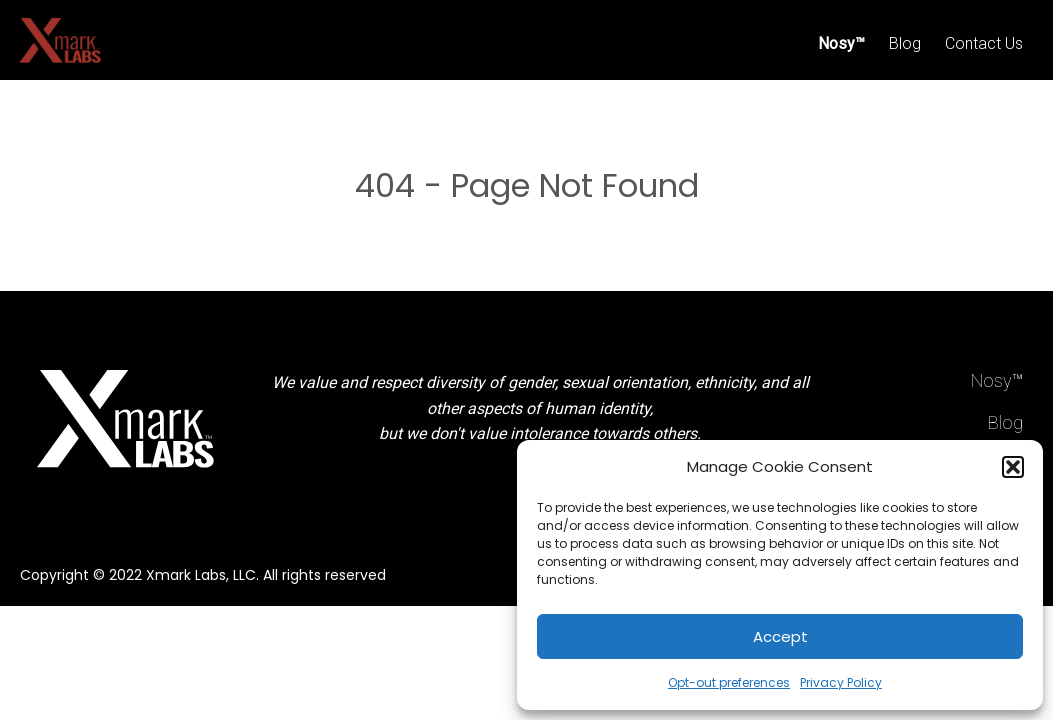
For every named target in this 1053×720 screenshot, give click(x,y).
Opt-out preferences (729, 682)
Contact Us (984, 43)
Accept (780, 636)
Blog (905, 43)
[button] (1013, 467)
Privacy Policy (841, 682)
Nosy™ (841, 43)
